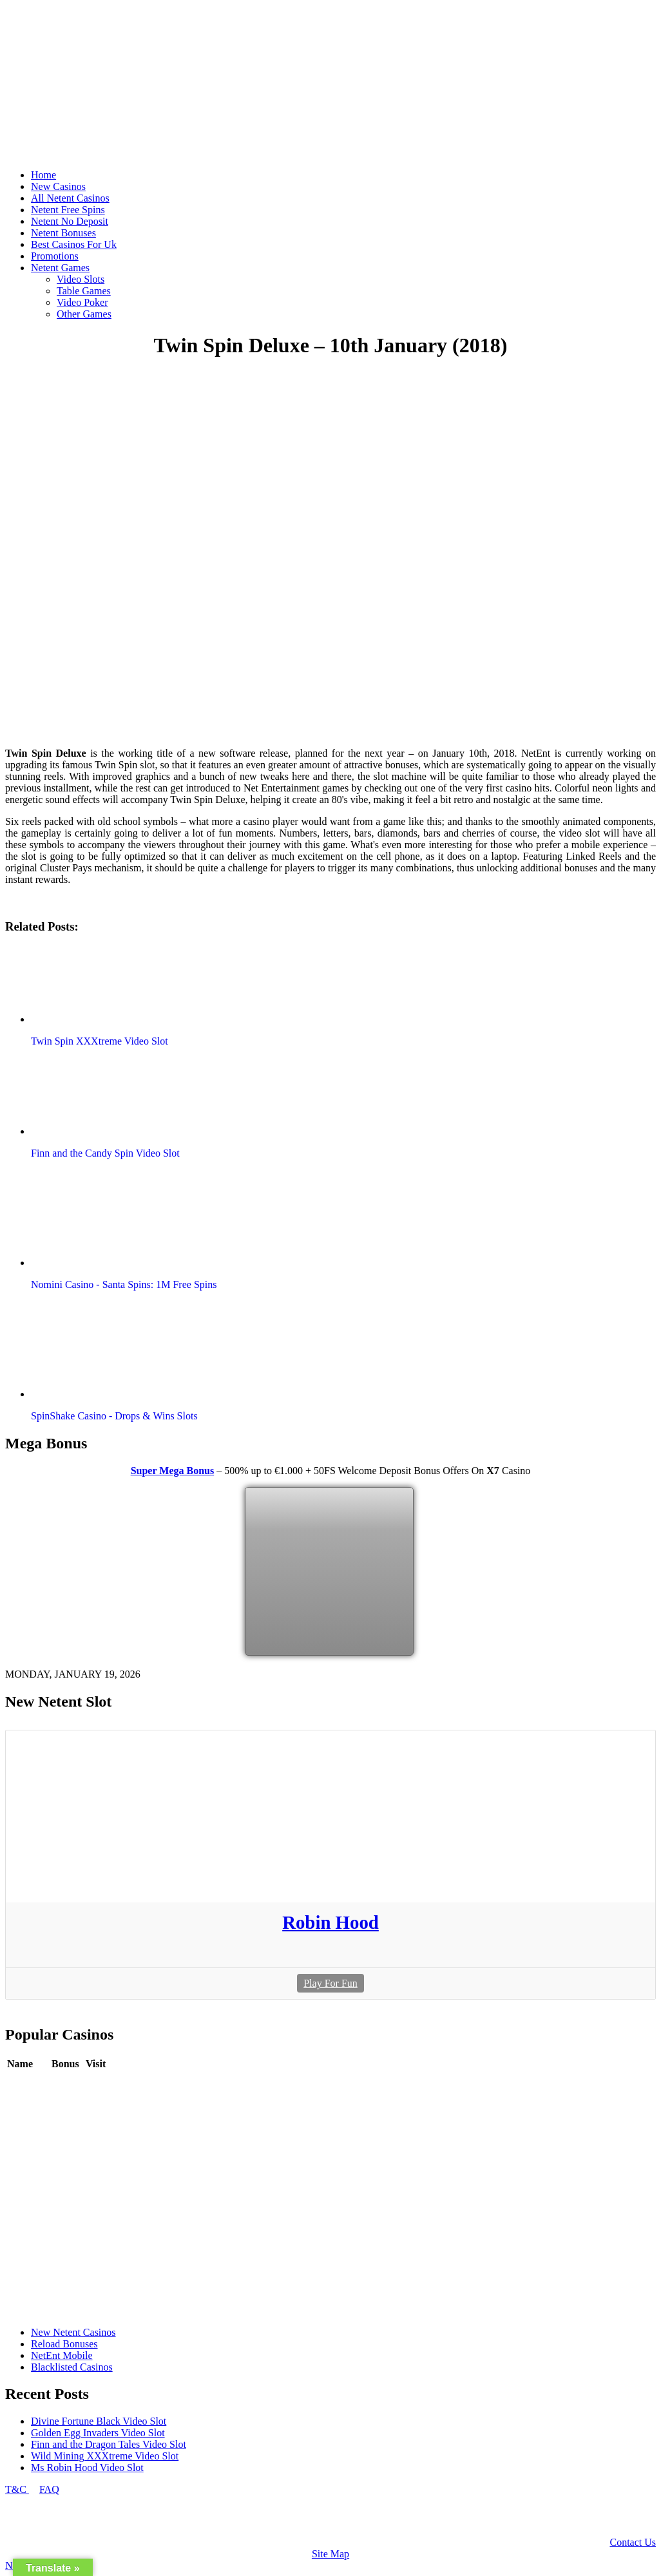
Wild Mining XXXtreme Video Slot (104, 2455)
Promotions (55, 256)
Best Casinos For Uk (74, 244)
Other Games (84, 313)
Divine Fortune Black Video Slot (98, 2421)
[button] (105, 984)
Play (95, 2083)
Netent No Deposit (69, 221)
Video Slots (80, 279)
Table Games (84, 290)
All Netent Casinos (70, 198)
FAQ (49, 2489)
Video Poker (82, 302)
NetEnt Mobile (62, 2355)
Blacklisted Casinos (72, 2367)
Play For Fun (330, 1983)
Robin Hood (330, 1922)
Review (67, 2083)
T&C (17, 2489)
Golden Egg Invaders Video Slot (98, 2432)
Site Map (330, 2553)
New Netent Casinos (73, 2332)
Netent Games (60, 267)
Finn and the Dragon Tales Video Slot (108, 2444)
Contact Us (632, 2542)
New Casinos (58, 186)
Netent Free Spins (68, 209)
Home (43, 174)
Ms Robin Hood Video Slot (87, 2467)
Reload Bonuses (64, 2343)
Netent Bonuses (63, 232)
